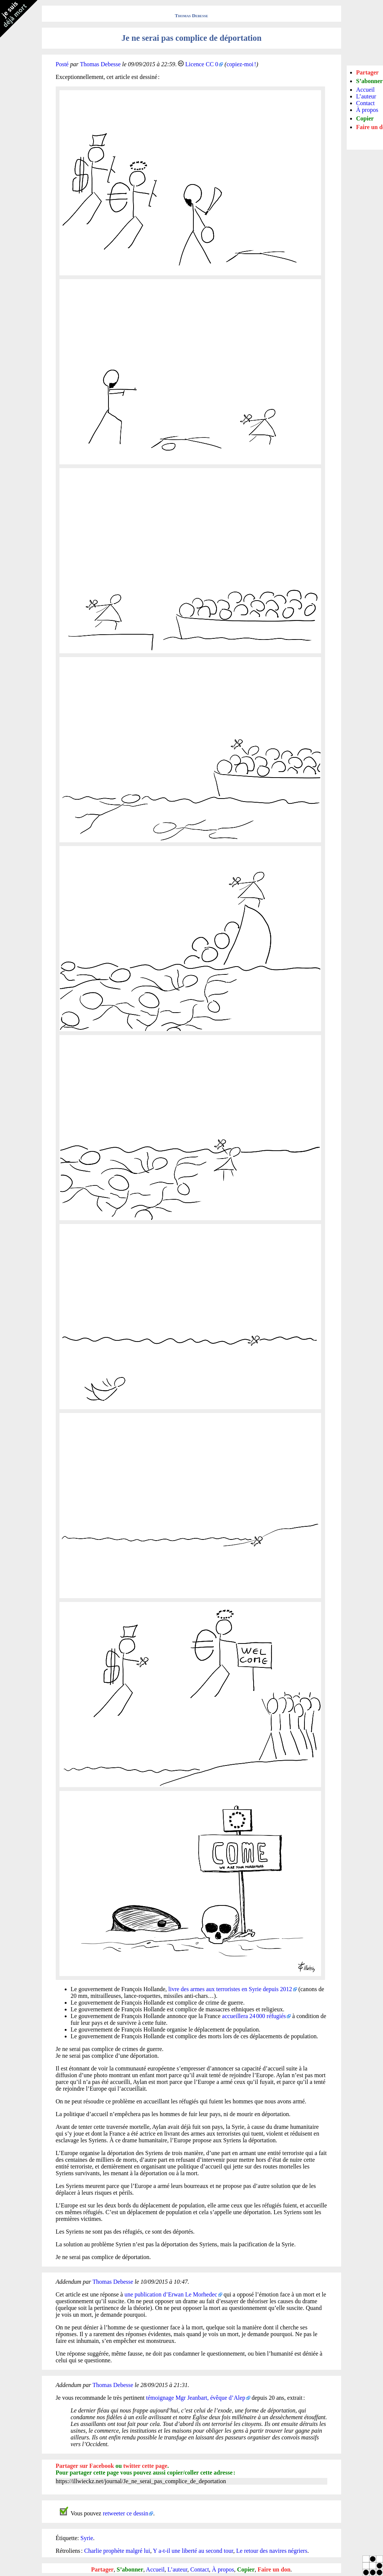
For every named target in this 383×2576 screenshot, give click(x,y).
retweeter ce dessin (125, 2513)
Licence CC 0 (201, 64)
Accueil (155, 2569)
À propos (223, 2569)
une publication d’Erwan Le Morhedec (171, 2294)
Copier (246, 2569)
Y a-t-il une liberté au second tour (193, 2551)
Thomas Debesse (191, 15)
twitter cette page (145, 2466)
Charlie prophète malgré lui (117, 2551)
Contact (199, 2569)
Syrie (86, 2538)
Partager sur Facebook (85, 2466)
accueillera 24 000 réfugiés (254, 2016)
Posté (62, 64)
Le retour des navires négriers (271, 2551)
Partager (102, 2569)
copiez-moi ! (241, 64)
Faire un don (274, 2569)
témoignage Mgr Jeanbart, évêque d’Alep (195, 2398)
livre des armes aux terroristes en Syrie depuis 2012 (230, 1989)
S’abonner (130, 2569)
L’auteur (177, 2569)
